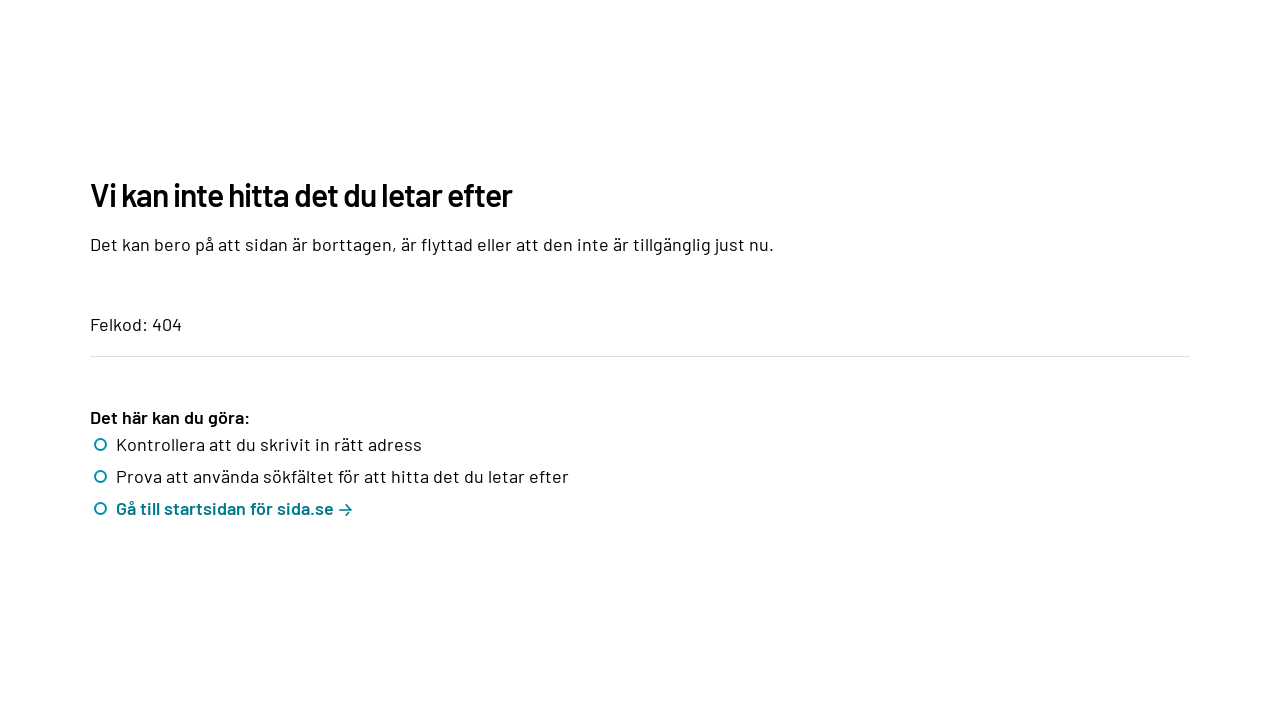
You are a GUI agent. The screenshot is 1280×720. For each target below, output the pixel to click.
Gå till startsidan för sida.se (225, 508)
